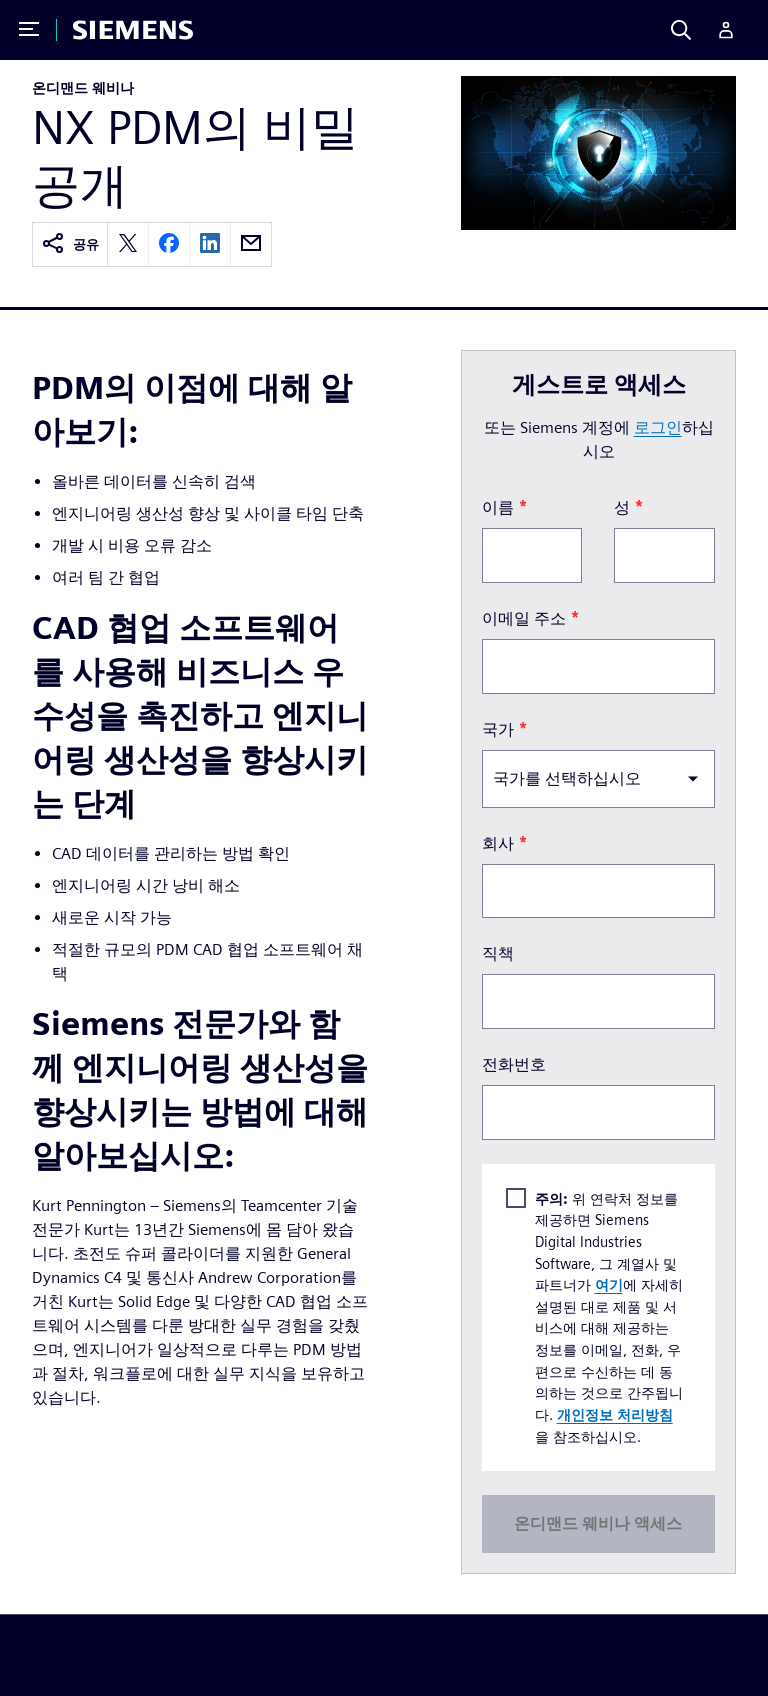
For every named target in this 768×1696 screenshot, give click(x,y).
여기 (609, 1284)
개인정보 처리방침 (615, 1414)
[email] (251, 244)
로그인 (658, 427)
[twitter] (128, 244)
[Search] (681, 30)
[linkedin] (210, 244)
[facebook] (169, 244)
